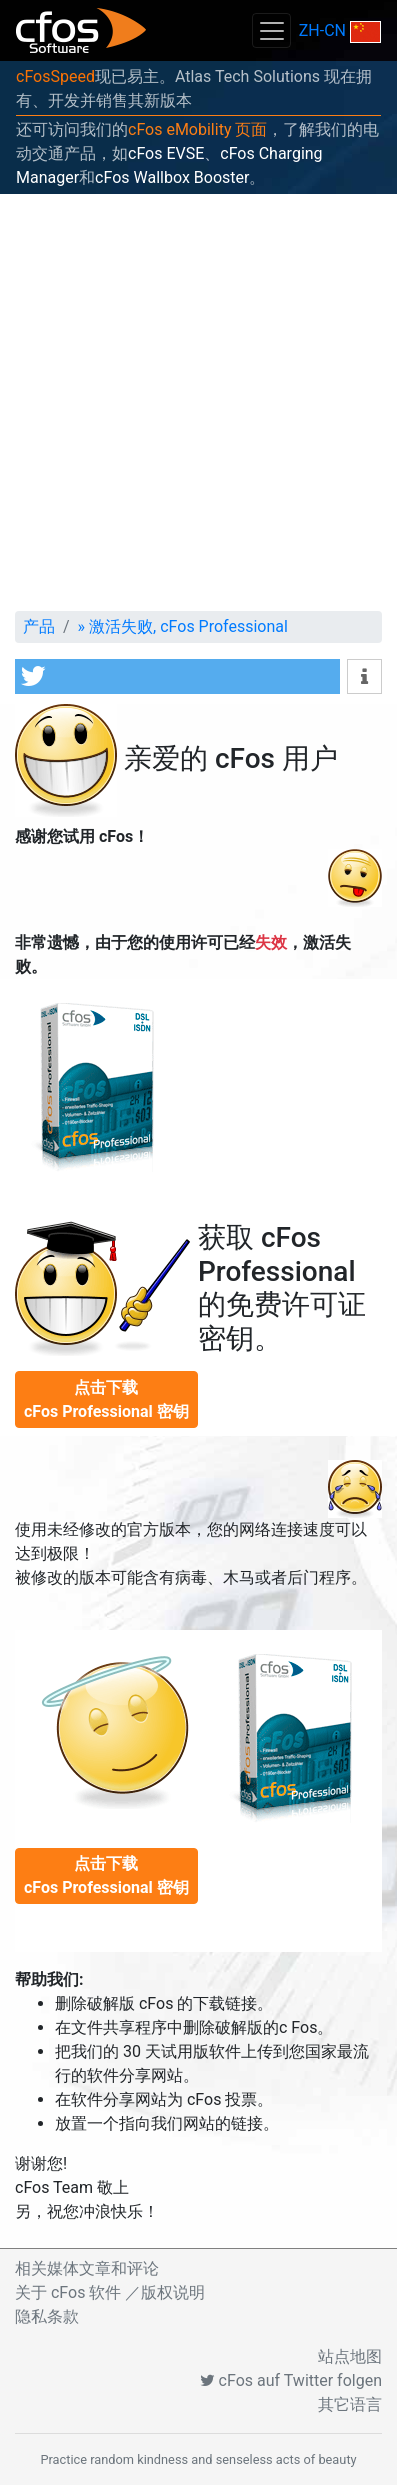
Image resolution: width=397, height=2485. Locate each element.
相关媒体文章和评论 (87, 2268)
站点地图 (350, 2356)
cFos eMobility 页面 (197, 129)
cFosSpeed (55, 76)
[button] (177, 676)
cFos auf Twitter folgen (291, 2380)
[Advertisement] (198, 402)
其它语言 (350, 2404)
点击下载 (106, 1399)
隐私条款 (47, 2316)
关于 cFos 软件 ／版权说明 (110, 2292)
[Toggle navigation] (271, 30)
